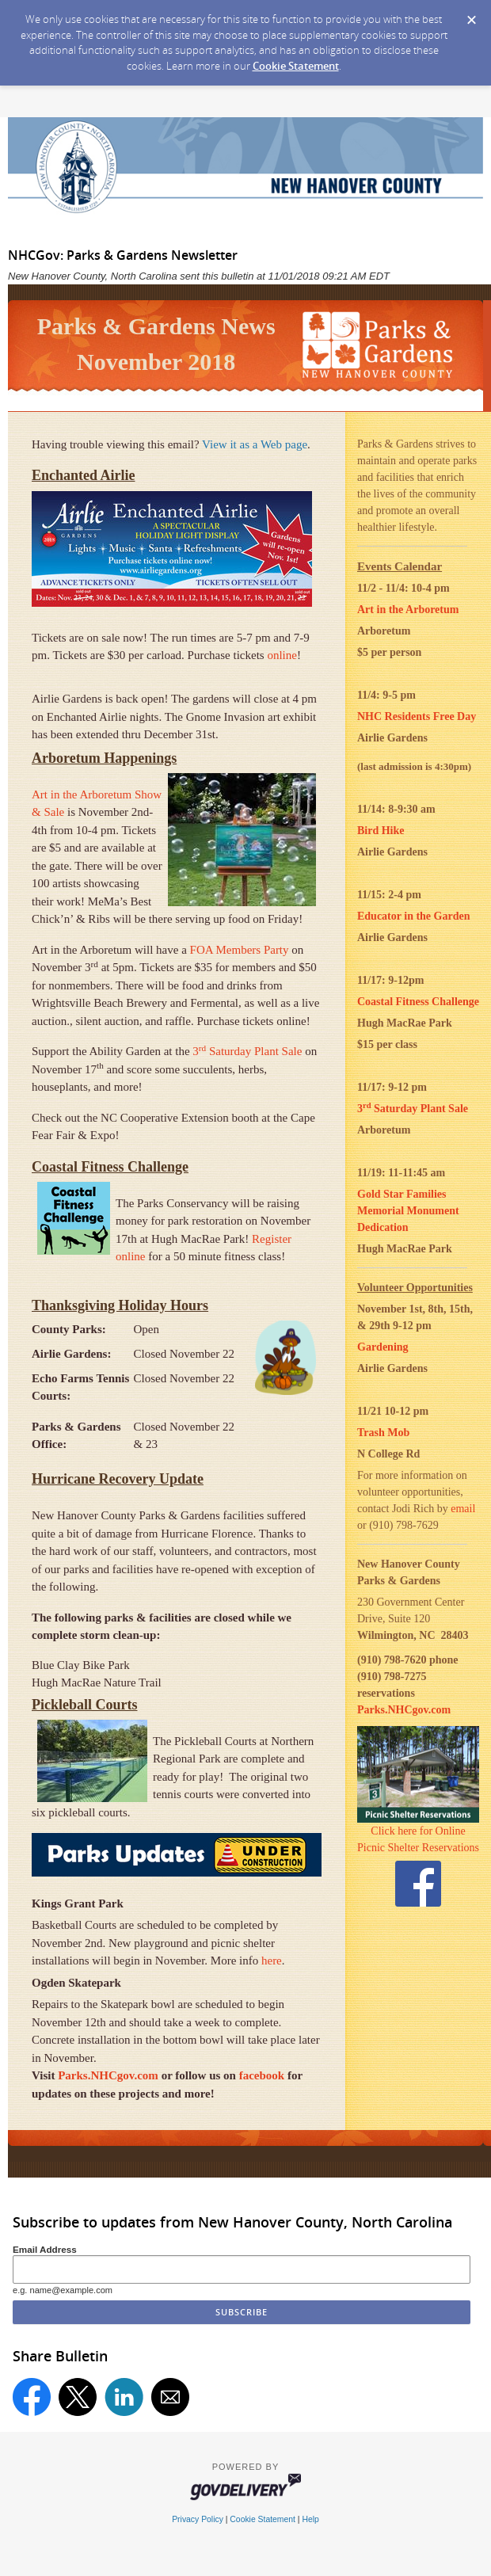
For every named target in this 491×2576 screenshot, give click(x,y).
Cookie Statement (296, 66)
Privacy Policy (197, 2519)
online (282, 655)
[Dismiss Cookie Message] (471, 15)
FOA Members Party (238, 949)
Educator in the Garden (413, 916)
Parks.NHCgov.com (108, 2075)
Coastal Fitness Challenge (418, 1002)
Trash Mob (383, 1433)
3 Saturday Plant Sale (246, 1051)
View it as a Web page (254, 444)
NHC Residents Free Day (416, 716)
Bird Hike (381, 830)
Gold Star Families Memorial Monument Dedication (408, 1210)
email (463, 1509)
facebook (262, 2075)
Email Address (45, 2249)
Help (310, 2519)
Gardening (383, 1347)
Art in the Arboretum (408, 609)
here (271, 1960)
